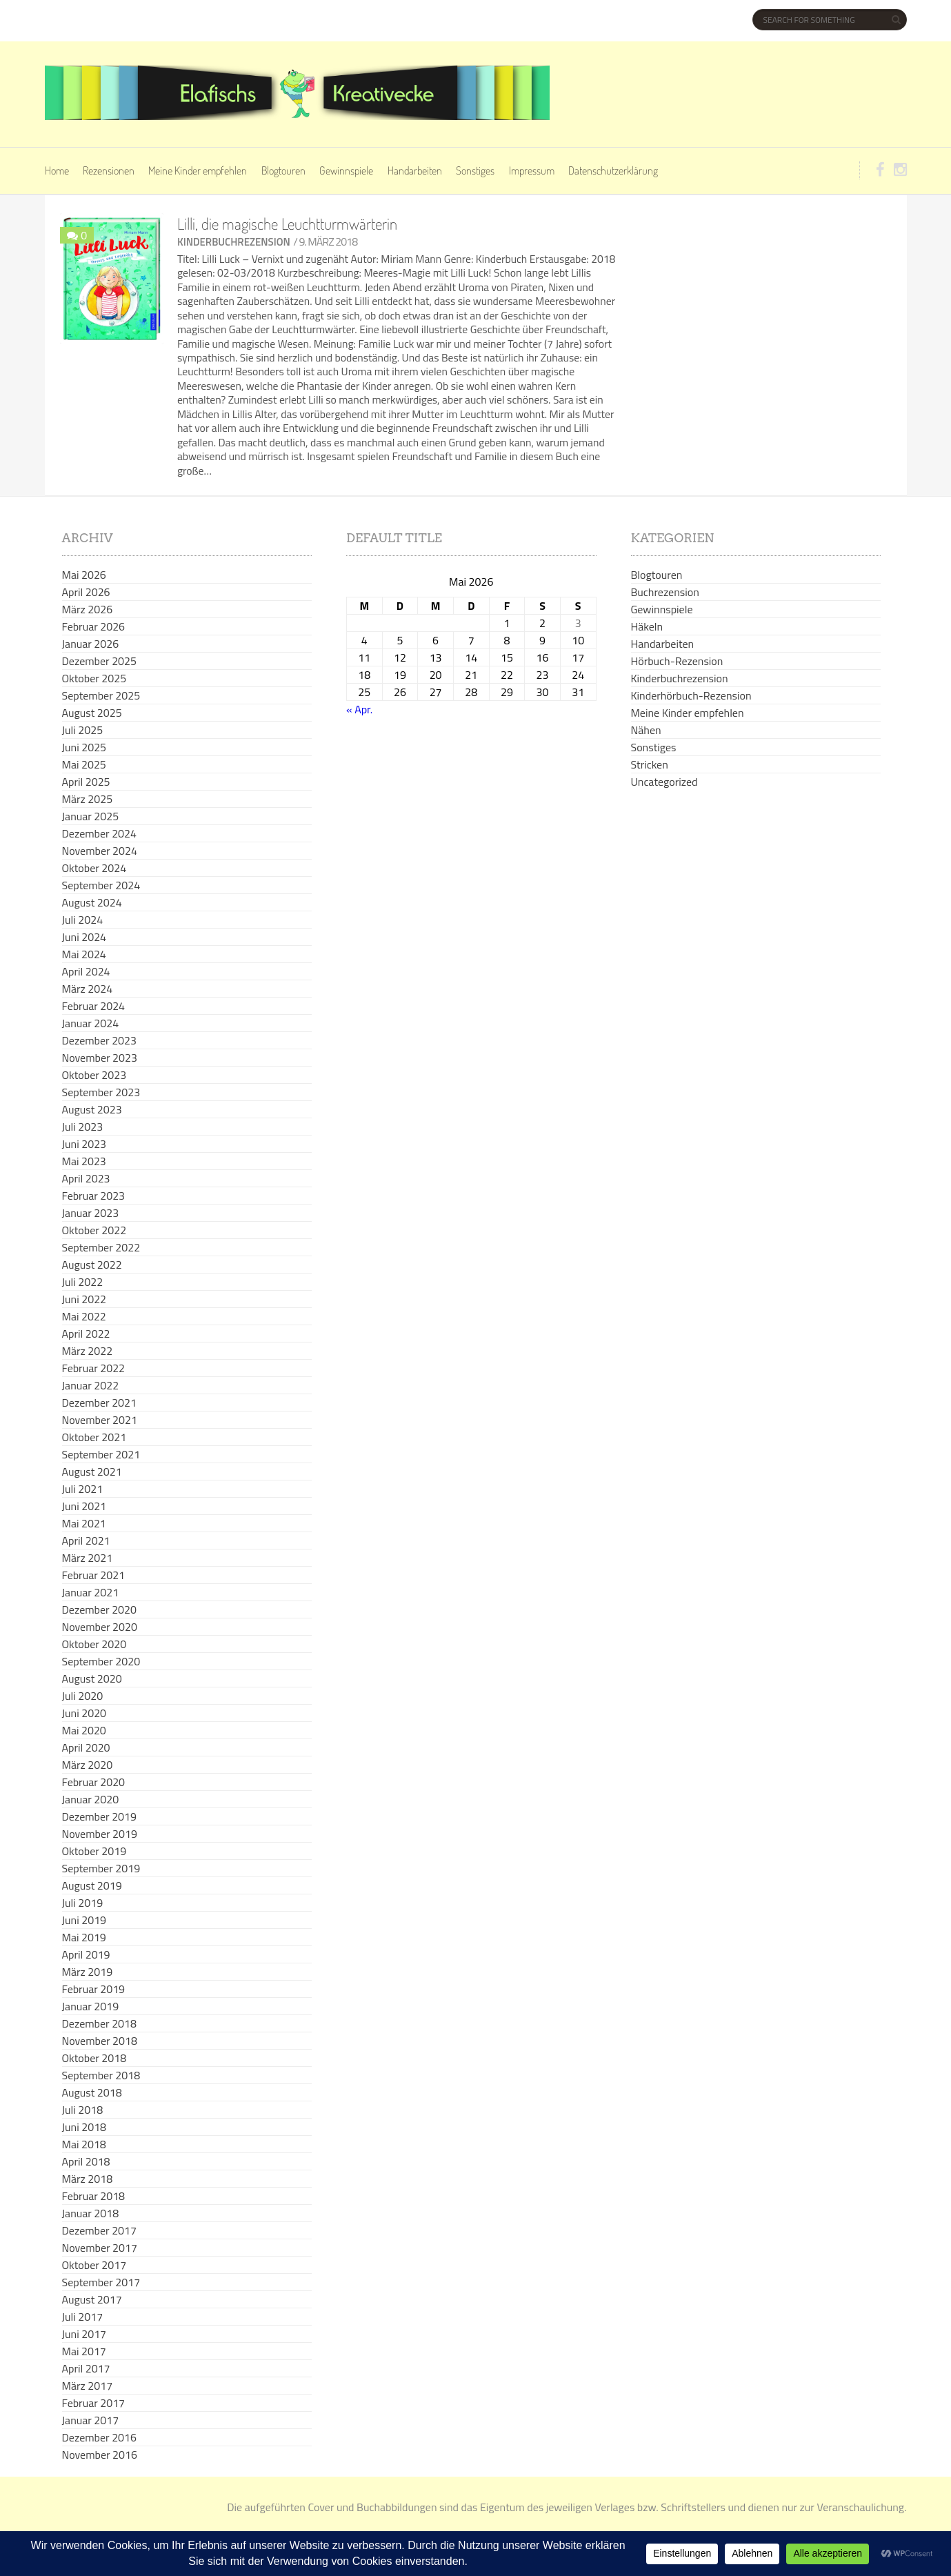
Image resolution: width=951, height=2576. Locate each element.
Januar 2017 (90, 2420)
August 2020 (92, 1678)
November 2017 (99, 2247)
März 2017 (87, 2385)
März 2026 (87, 609)
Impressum (531, 170)
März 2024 (87, 988)
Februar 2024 (94, 1006)
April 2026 (86, 592)
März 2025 (87, 799)
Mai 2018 (84, 2144)
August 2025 (92, 712)
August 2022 (92, 1264)
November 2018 (99, 2040)
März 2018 (87, 2178)
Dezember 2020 (99, 1609)
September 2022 (101, 1247)
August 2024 (92, 902)
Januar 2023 (90, 1213)
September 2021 (101, 1454)
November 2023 (99, 1057)
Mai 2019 (84, 1937)
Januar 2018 (90, 2213)
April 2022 (86, 1333)
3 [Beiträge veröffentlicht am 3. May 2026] (578, 623)
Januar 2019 (90, 2006)
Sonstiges (475, 170)
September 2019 (101, 1868)
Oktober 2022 (94, 1230)
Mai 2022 (84, 1316)
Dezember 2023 (99, 1040)
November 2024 (99, 850)
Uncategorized (664, 781)
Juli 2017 (82, 2316)
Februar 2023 (94, 1195)
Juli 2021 (82, 1488)
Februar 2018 (94, 2196)
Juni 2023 (84, 1144)
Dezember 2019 (99, 1816)
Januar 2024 (90, 1023)
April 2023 (86, 1178)
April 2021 (86, 1540)
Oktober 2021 (94, 1437)
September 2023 (101, 1092)
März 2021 (87, 1557)
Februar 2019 (94, 1989)
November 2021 (99, 1419)
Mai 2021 (84, 1523)
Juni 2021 (84, 1506)
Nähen (646, 730)
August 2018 (92, 2092)
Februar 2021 (94, 1575)
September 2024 (101, 885)
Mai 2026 (84, 574)
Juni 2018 (84, 2127)
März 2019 (87, 1971)
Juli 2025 (82, 730)
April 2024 (86, 971)
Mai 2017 (84, 2351)
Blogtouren (283, 170)
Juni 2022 (84, 1299)
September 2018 (101, 2075)
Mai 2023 (84, 1161)
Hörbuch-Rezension (677, 661)
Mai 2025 (84, 764)
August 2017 (92, 2299)
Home (57, 170)
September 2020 (101, 1661)
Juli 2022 (82, 1282)
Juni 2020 (84, 1713)
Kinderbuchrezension (233, 242)
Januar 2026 (90, 643)
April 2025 (86, 781)
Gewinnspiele (346, 170)
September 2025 (101, 695)
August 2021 (92, 1471)
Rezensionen (108, 170)
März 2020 (87, 1764)
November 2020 (99, 1626)
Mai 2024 (84, 954)
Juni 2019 (84, 1920)
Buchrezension (665, 592)
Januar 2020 (90, 1799)
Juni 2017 (84, 2334)
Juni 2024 (84, 937)
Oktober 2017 (94, 2265)
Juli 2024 (82, 919)
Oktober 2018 (94, 2058)
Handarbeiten (415, 170)
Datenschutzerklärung (613, 170)
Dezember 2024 (99, 833)
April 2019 (86, 1954)
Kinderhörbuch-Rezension (691, 695)
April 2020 (86, 1747)
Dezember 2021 (99, 1402)
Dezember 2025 (99, 661)
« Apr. (359, 709)
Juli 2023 (82, 1126)
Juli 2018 (82, 2109)
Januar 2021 (90, 1592)
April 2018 (86, 2161)
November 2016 (99, 2454)
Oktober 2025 (94, 678)
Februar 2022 (94, 1368)
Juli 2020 (82, 1695)
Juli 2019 (82, 1902)
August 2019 (92, 1885)
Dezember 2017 (99, 2230)
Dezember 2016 (99, 2437)
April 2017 (86, 2368)
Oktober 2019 (94, 1851)
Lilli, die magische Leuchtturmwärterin (287, 223)
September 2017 (101, 2282)
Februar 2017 (94, 2403)
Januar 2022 (90, 1385)
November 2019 (99, 1833)
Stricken (649, 764)
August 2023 (92, 1109)
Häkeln (647, 626)
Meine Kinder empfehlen (197, 170)
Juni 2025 (84, 747)
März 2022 (87, 1351)
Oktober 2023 (94, 1075)
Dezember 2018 (99, 2023)
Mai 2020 (84, 1730)
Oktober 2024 (94, 868)
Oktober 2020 (94, 1644)
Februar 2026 (94, 626)
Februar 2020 (94, 1782)
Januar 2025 (90, 816)
